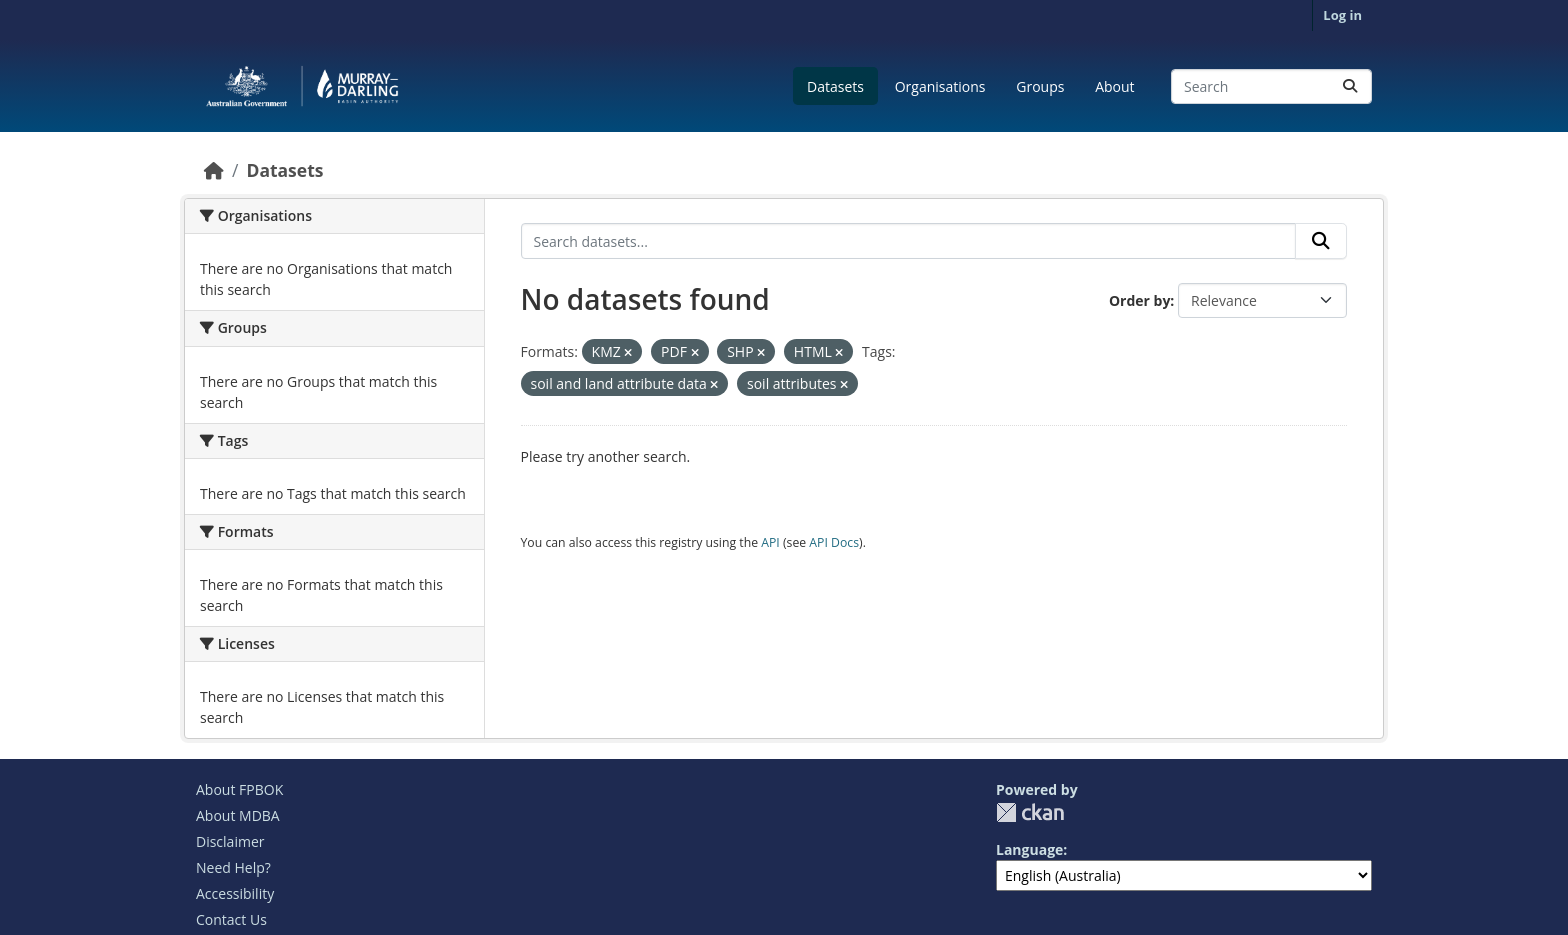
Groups (1040, 86)
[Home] (214, 170)
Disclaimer (230, 841)
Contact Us (231, 919)
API (770, 542)
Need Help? (233, 867)
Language (1029, 849)
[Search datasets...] (1271, 86)
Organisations (940, 86)
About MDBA (238, 815)
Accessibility (235, 893)
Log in (1342, 15)
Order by (1139, 300)
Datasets (835, 86)
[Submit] (1350, 86)
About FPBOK (239, 789)
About (1114, 86)
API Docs (834, 542)
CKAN (1030, 812)
